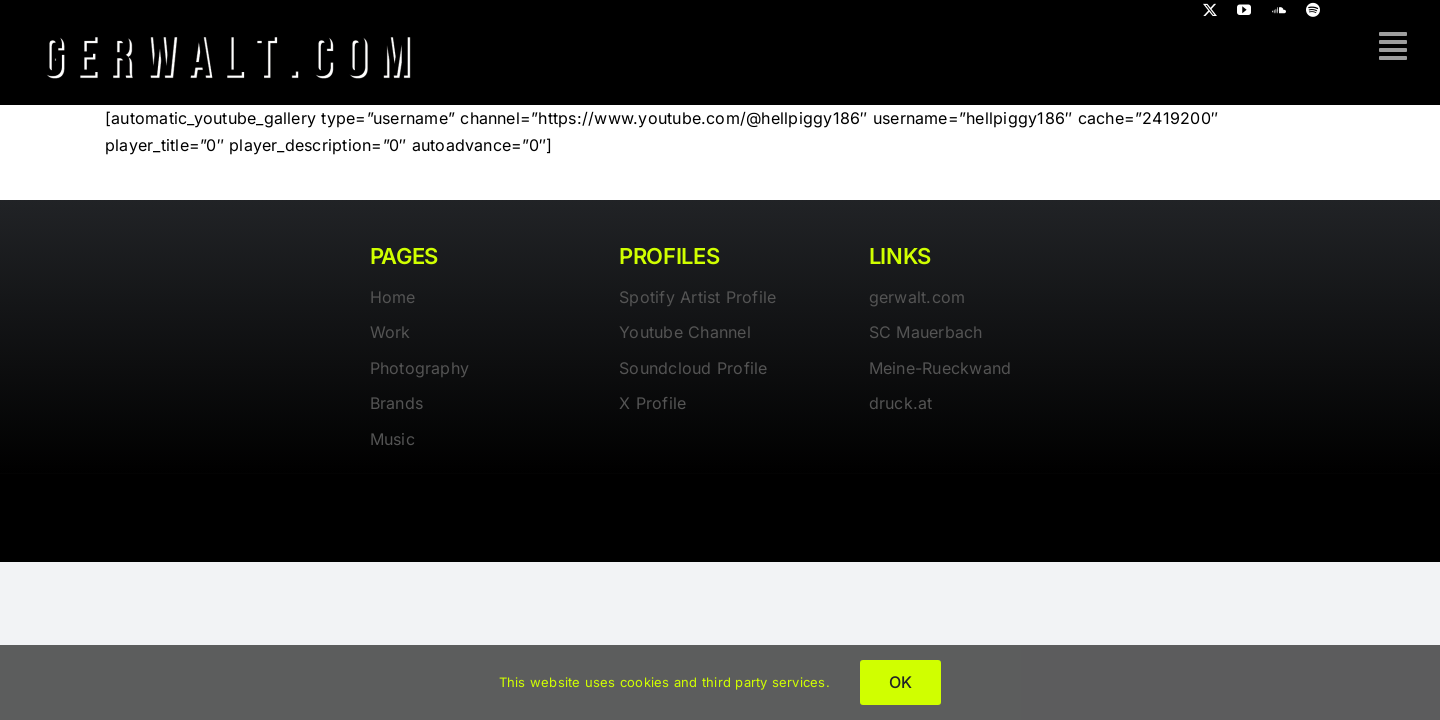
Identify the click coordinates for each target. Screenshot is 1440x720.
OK (900, 682)
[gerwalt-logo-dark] (228, 28)
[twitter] (1210, 10)
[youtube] (1244, 10)
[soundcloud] (1279, 10)
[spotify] (1313, 10)
